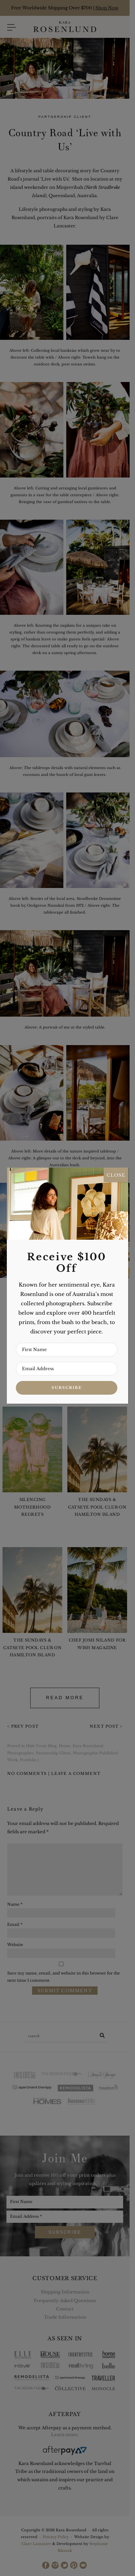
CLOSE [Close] (116, 1174)
